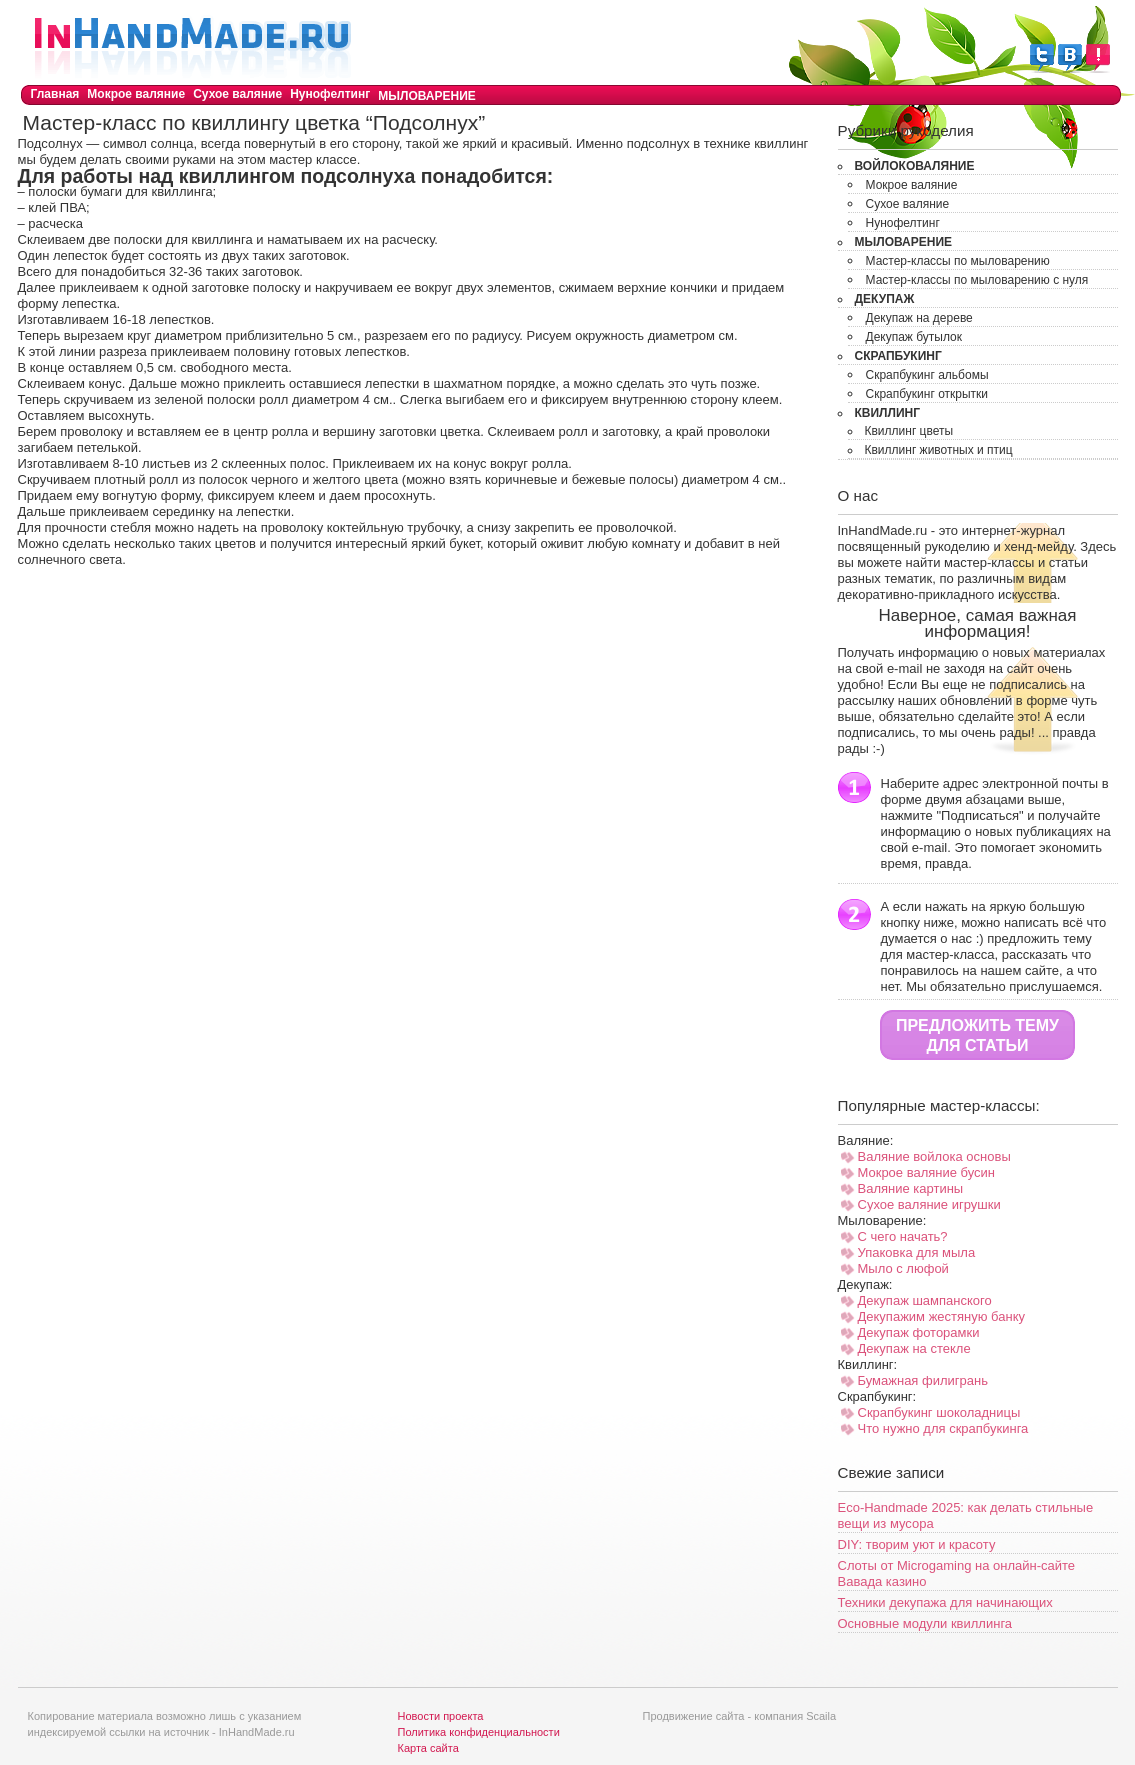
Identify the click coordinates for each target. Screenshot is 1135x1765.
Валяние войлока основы (934, 1156)
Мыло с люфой (903, 1268)
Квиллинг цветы (909, 431)
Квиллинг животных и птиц (939, 450)
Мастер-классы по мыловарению (958, 261)
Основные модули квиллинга (925, 1623)
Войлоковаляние (915, 166)
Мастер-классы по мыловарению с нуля (977, 280)
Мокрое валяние (136, 94)
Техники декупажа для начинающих (945, 1602)
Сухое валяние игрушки (929, 1204)
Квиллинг (888, 413)
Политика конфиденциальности (479, 1732)
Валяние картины (911, 1188)
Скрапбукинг (898, 356)
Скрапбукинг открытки (927, 394)
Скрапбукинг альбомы (927, 375)
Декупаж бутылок (914, 337)
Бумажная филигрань (923, 1380)
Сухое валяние (237, 94)
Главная (55, 94)
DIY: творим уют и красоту (917, 1544)
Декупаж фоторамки (919, 1332)
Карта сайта (428, 1748)
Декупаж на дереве (919, 318)
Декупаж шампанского (925, 1300)
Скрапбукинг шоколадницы (939, 1412)
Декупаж (885, 299)
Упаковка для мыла (917, 1252)
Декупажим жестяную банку (942, 1316)
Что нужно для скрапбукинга (943, 1428)
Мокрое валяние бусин (927, 1172)
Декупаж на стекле (914, 1348)
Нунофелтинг (330, 94)
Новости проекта (441, 1716)
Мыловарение (427, 96)
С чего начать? (903, 1236)
